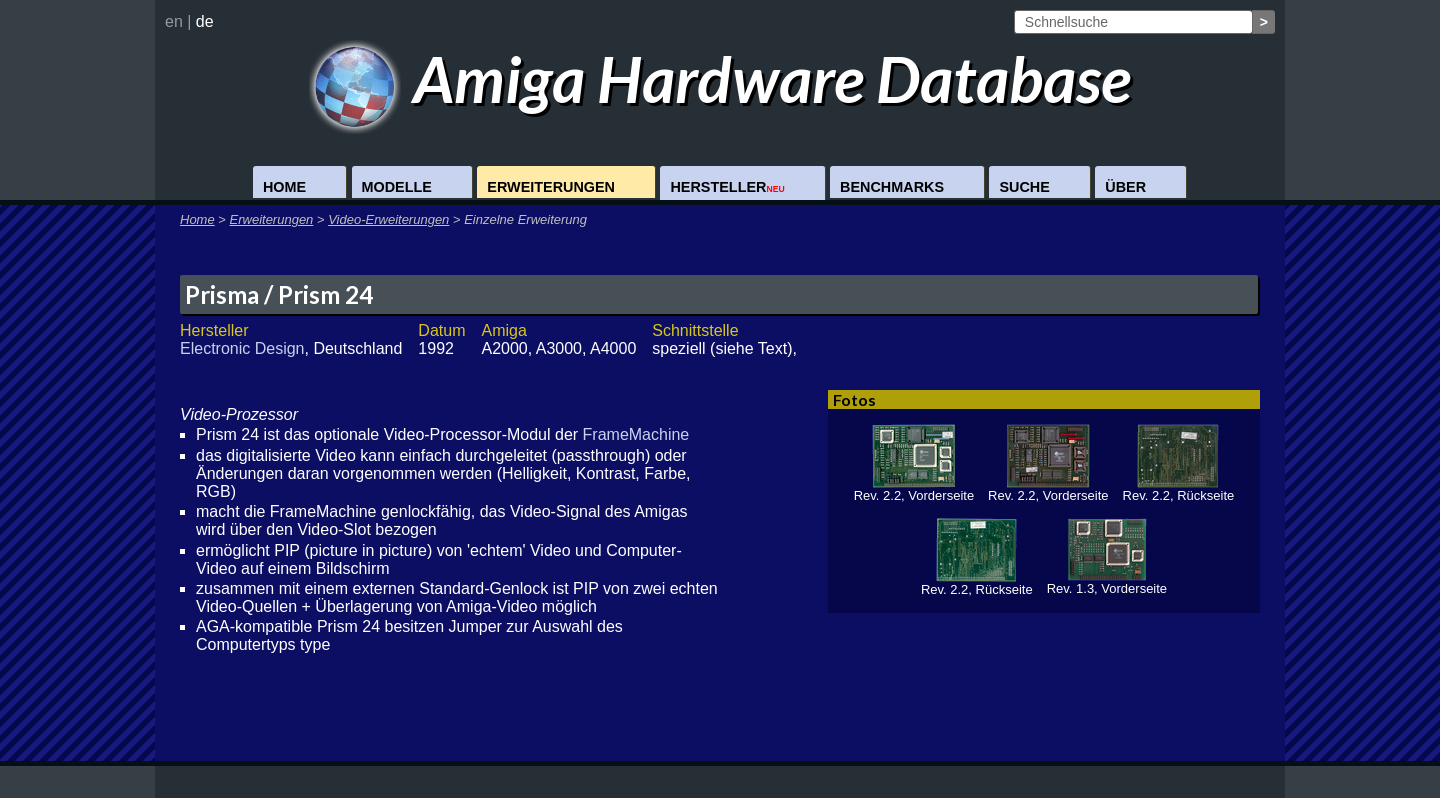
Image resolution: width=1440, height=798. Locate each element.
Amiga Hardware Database (720, 78)
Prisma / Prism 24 (279, 294)
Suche (1024, 187)
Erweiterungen (551, 187)
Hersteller (727, 187)
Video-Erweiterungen (388, 219)
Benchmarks (892, 187)
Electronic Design (242, 348)
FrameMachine (636, 434)
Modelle (397, 187)
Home (284, 187)
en (174, 21)
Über (1125, 187)
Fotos (854, 399)
